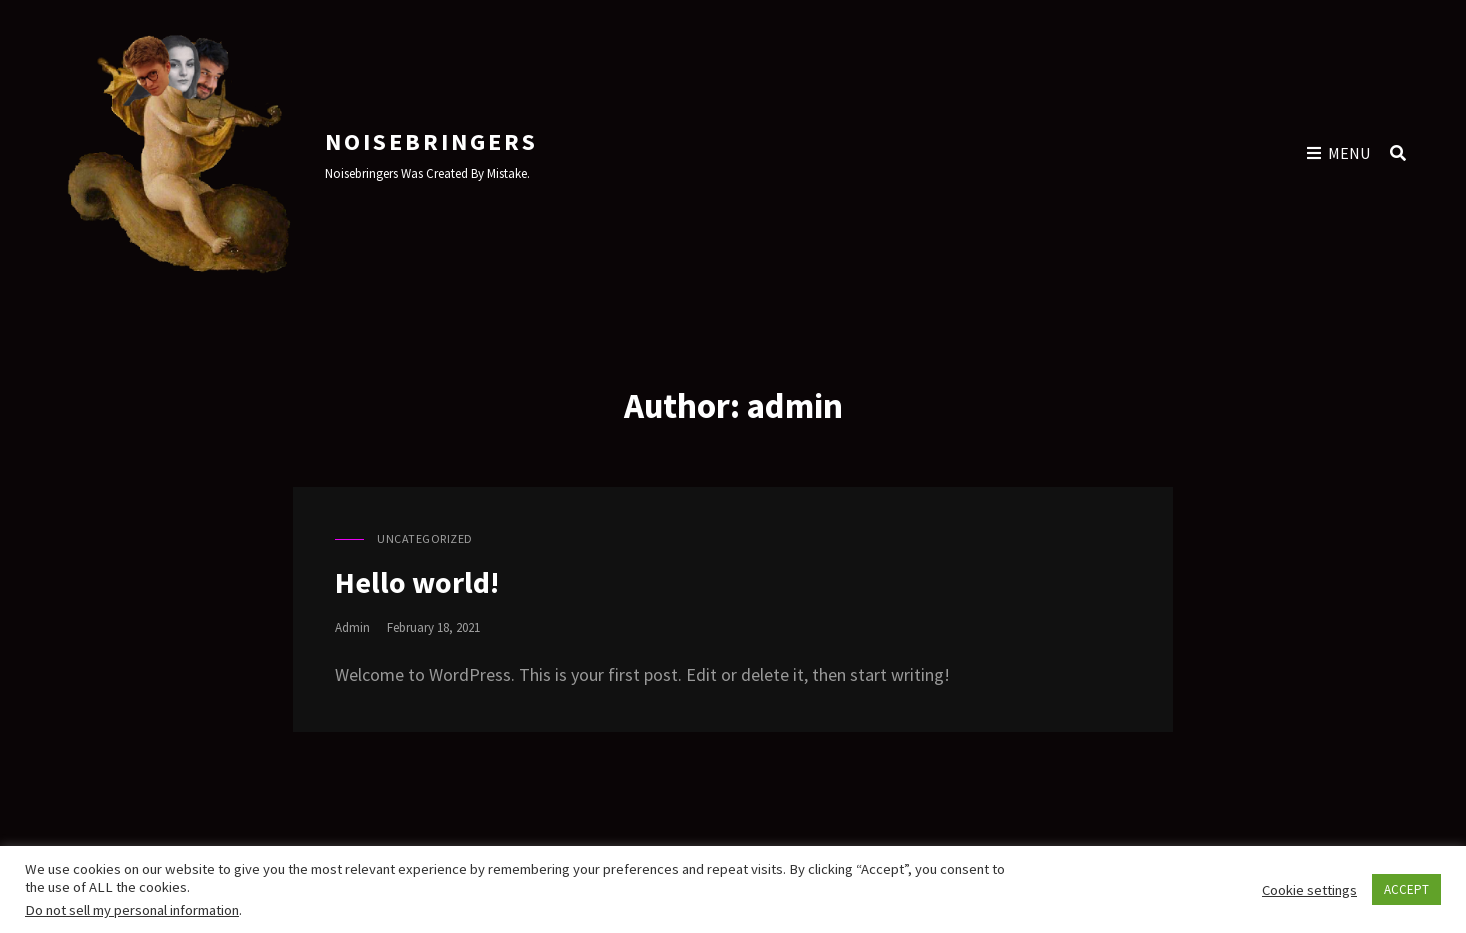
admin (352, 627)
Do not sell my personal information (132, 910)
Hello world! (417, 582)
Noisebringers (431, 141)
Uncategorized (425, 538)
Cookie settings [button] (1309, 890)
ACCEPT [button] (1406, 889)
